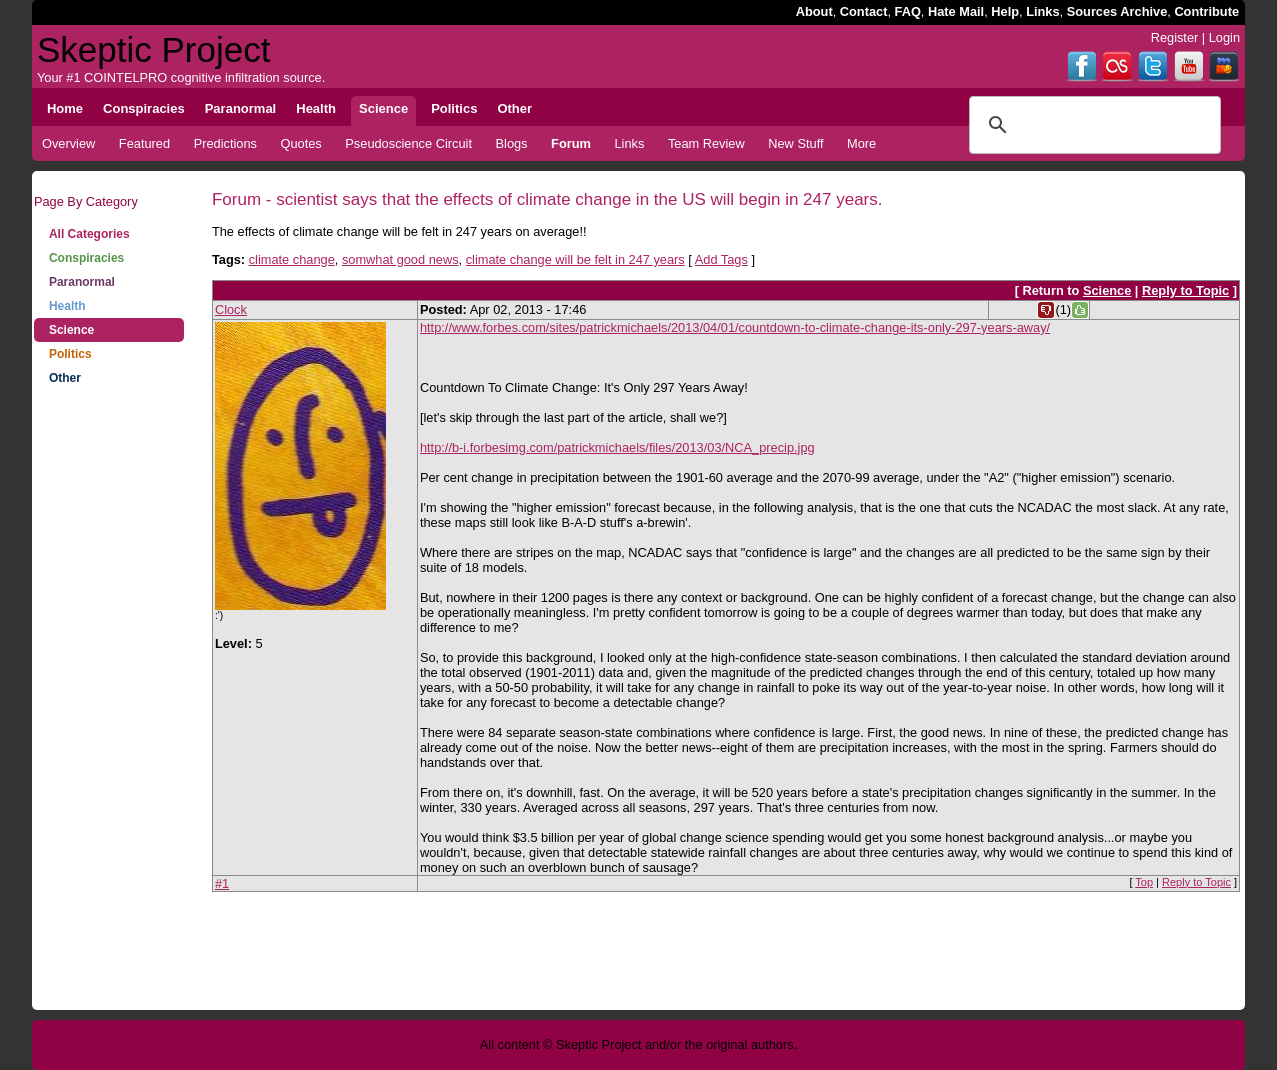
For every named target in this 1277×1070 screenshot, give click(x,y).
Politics (70, 354)
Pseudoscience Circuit (408, 143)
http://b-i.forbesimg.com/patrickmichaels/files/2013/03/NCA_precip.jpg (617, 447)
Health (67, 306)
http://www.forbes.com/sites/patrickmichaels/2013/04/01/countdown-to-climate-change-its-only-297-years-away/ (735, 327)
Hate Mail (956, 11)
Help (1005, 11)
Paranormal (82, 282)
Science (71, 330)
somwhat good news (400, 259)
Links (1042, 11)
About (814, 11)
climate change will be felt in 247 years (575, 259)
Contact (864, 11)
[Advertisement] (109, 710)
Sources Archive (1117, 11)
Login (1224, 37)
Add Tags (721, 259)
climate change (292, 259)
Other (65, 378)
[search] (1092, 125)
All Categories (89, 234)
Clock (231, 309)
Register (1175, 37)
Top (1144, 882)
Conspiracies (86, 258)
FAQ (908, 11)
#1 (222, 883)
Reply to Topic (1185, 290)
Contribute (1206, 11)
